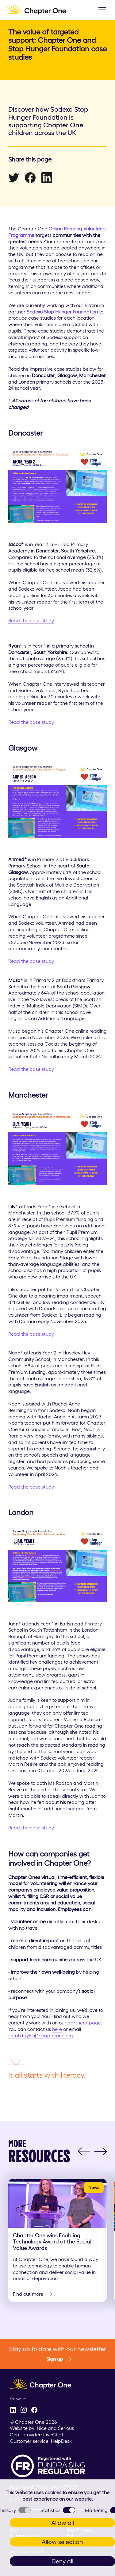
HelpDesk (61, 2441)
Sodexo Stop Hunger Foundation (62, 311)
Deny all (62, 2561)
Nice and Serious (55, 2428)
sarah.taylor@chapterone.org (40, 2035)
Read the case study (31, 620)
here (57, 2029)
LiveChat (53, 2434)
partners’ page (84, 2022)
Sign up (58, 2359)
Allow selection (62, 2541)
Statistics (57, 2510)
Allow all (62, 2522)
